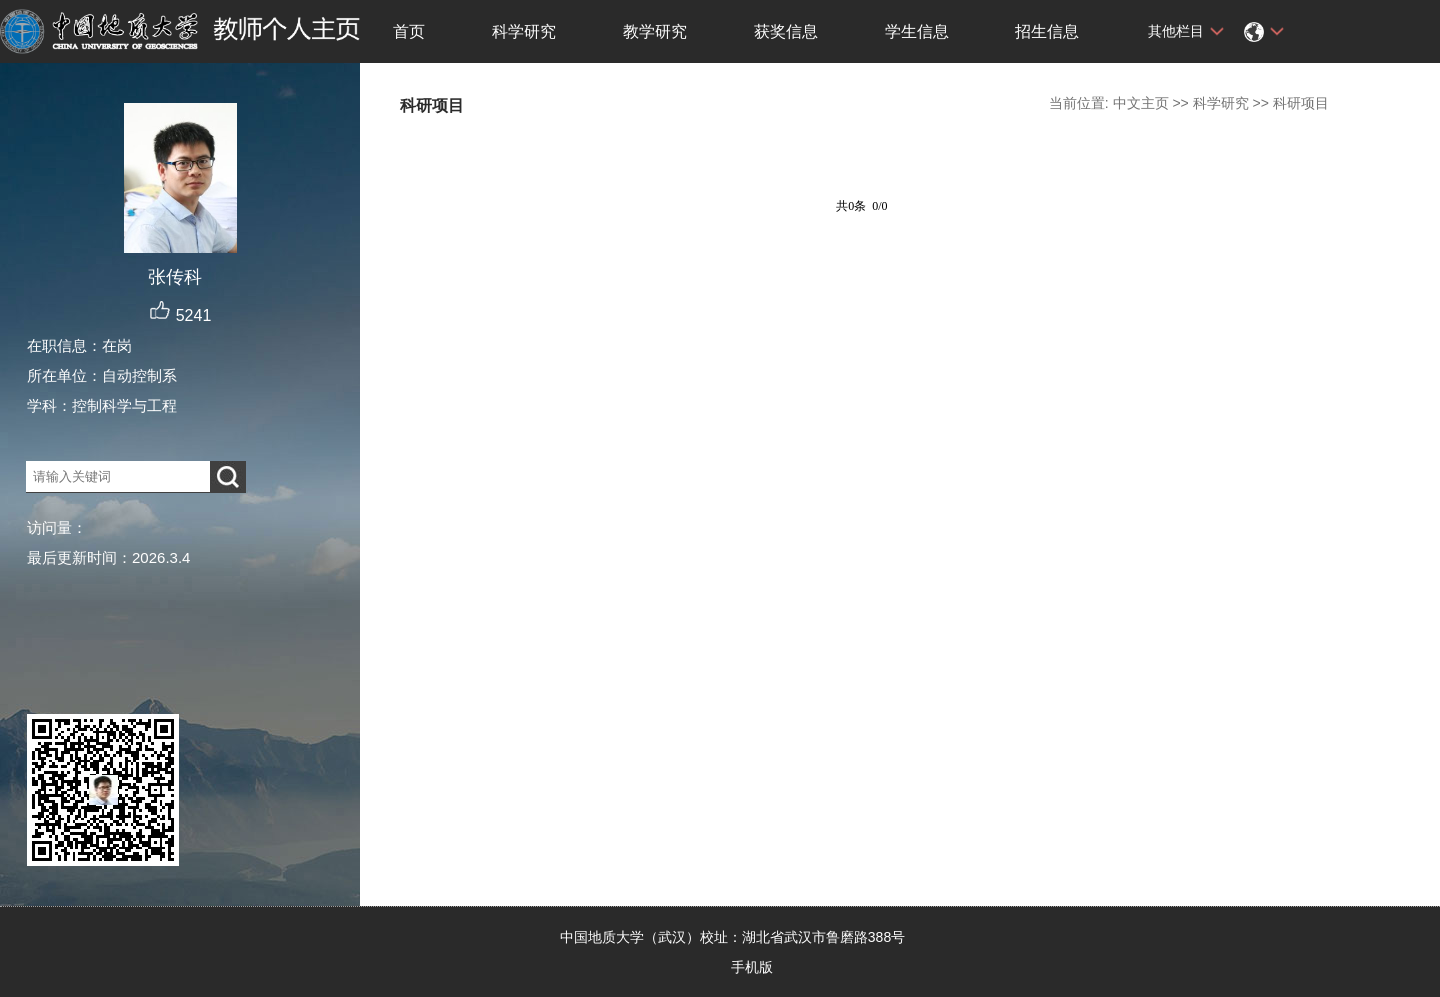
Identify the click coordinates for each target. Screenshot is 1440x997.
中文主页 (1141, 103)
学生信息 (917, 31)
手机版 (752, 967)
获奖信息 (786, 31)
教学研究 (655, 31)
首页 (409, 31)
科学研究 (524, 31)
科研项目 (1301, 103)
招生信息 (1047, 31)
